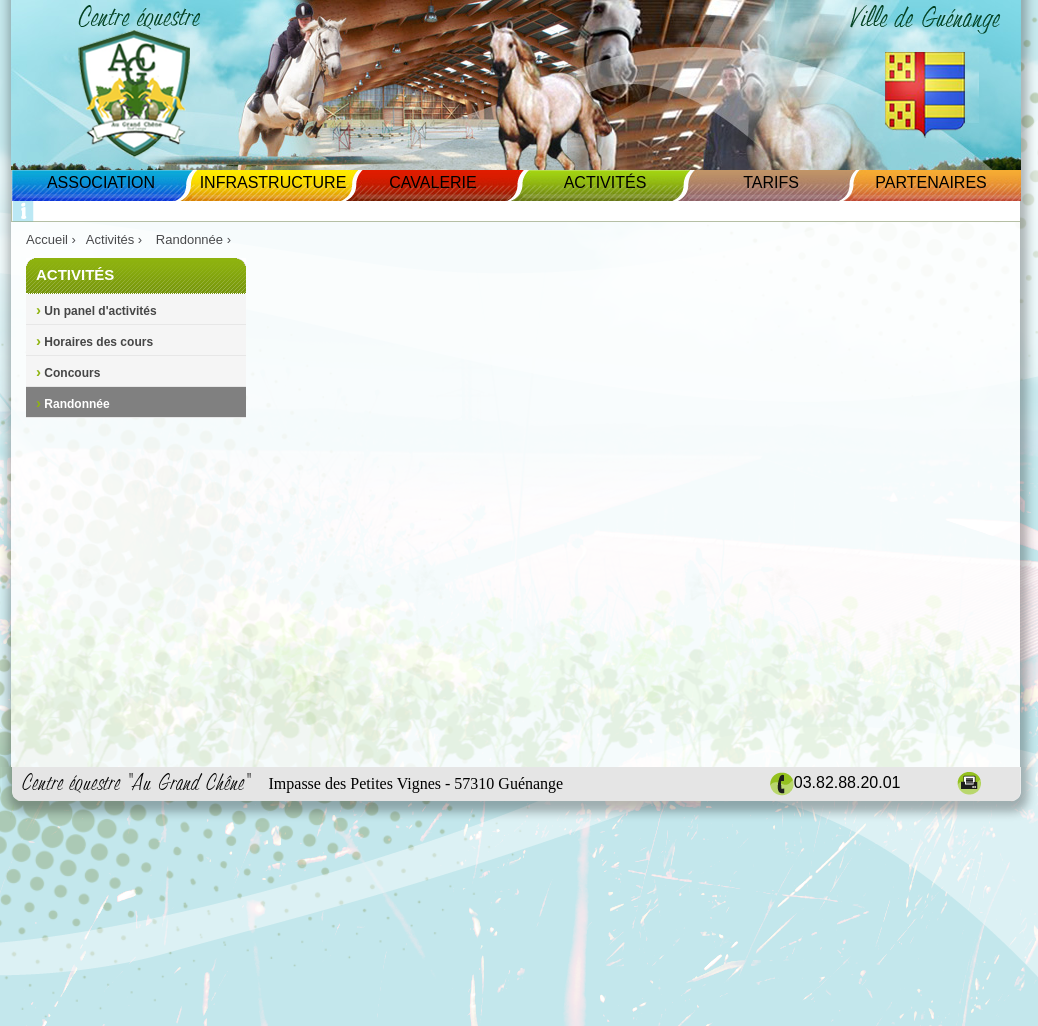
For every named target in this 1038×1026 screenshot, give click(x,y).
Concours (68, 373)
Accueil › (51, 239)
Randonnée (73, 404)
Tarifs (771, 182)
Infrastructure (273, 182)
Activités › (116, 239)
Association (101, 182)
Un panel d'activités (96, 311)
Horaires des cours (94, 342)
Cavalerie (432, 182)
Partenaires (930, 182)
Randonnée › (195, 239)
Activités (605, 182)
